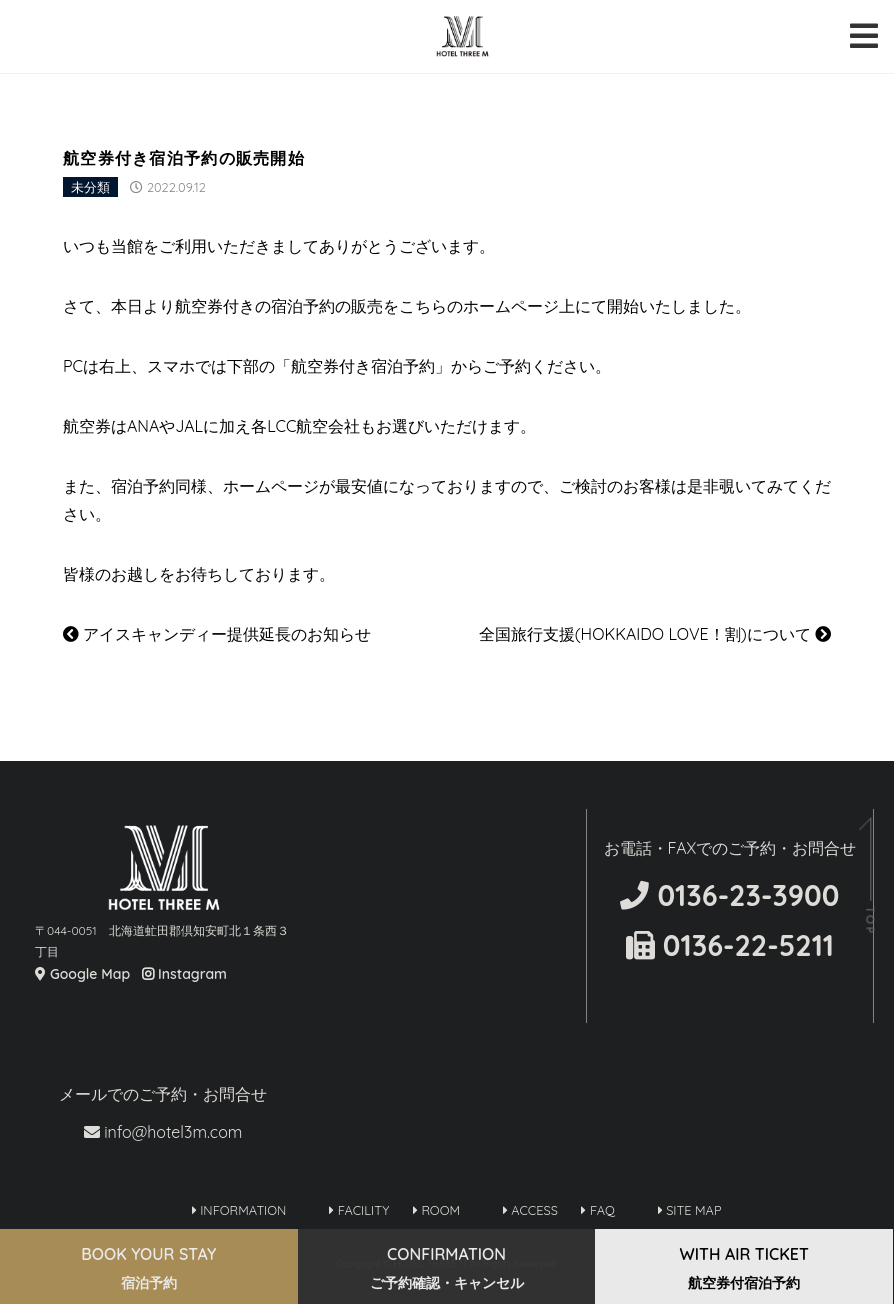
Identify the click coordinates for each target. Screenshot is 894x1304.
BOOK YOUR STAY (148, 1268)
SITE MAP (690, 1210)
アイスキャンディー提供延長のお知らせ (217, 634)
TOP (869, 920)
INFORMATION (239, 1210)
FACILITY (359, 1210)
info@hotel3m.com (163, 1132)
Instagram (184, 974)
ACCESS (530, 1210)
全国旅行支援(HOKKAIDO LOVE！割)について (655, 634)
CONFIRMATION (447, 1268)
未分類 (90, 187)
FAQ (597, 1210)
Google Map (82, 974)
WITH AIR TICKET (744, 1268)
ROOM (436, 1210)
